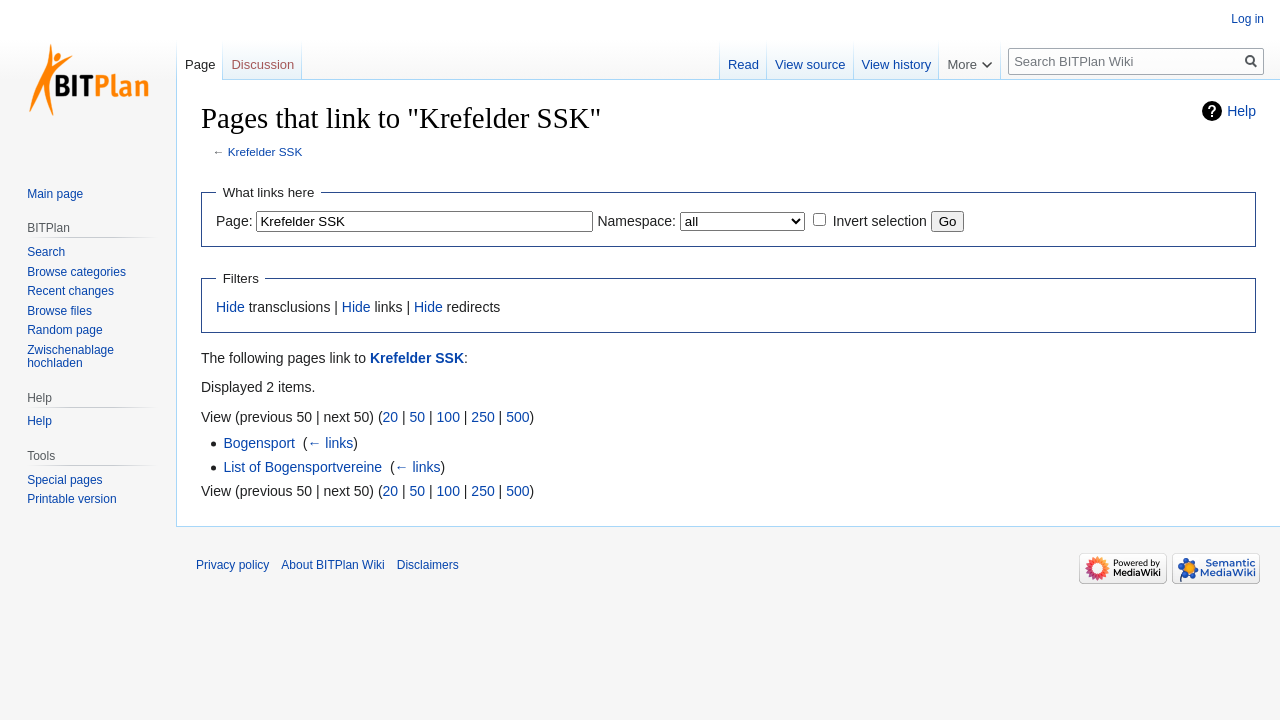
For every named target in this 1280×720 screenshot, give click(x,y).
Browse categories (76, 272)
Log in (1247, 19)
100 (448, 417)
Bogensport (259, 443)
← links (330, 443)
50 (418, 417)
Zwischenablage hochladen (70, 357)
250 (482, 417)
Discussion (262, 64)
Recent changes (70, 291)
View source (810, 64)
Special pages (64, 480)
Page (200, 64)
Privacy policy (232, 565)
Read (743, 64)
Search (46, 252)
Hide (230, 307)
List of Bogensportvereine (302, 467)
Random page (64, 330)
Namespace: (636, 221)
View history (897, 64)
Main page (55, 194)
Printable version (71, 499)
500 (517, 417)
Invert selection (880, 221)
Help (1241, 111)
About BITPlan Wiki (332, 565)
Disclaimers (428, 565)
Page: (234, 221)
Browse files (59, 311)
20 (391, 417)
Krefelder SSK (265, 151)
